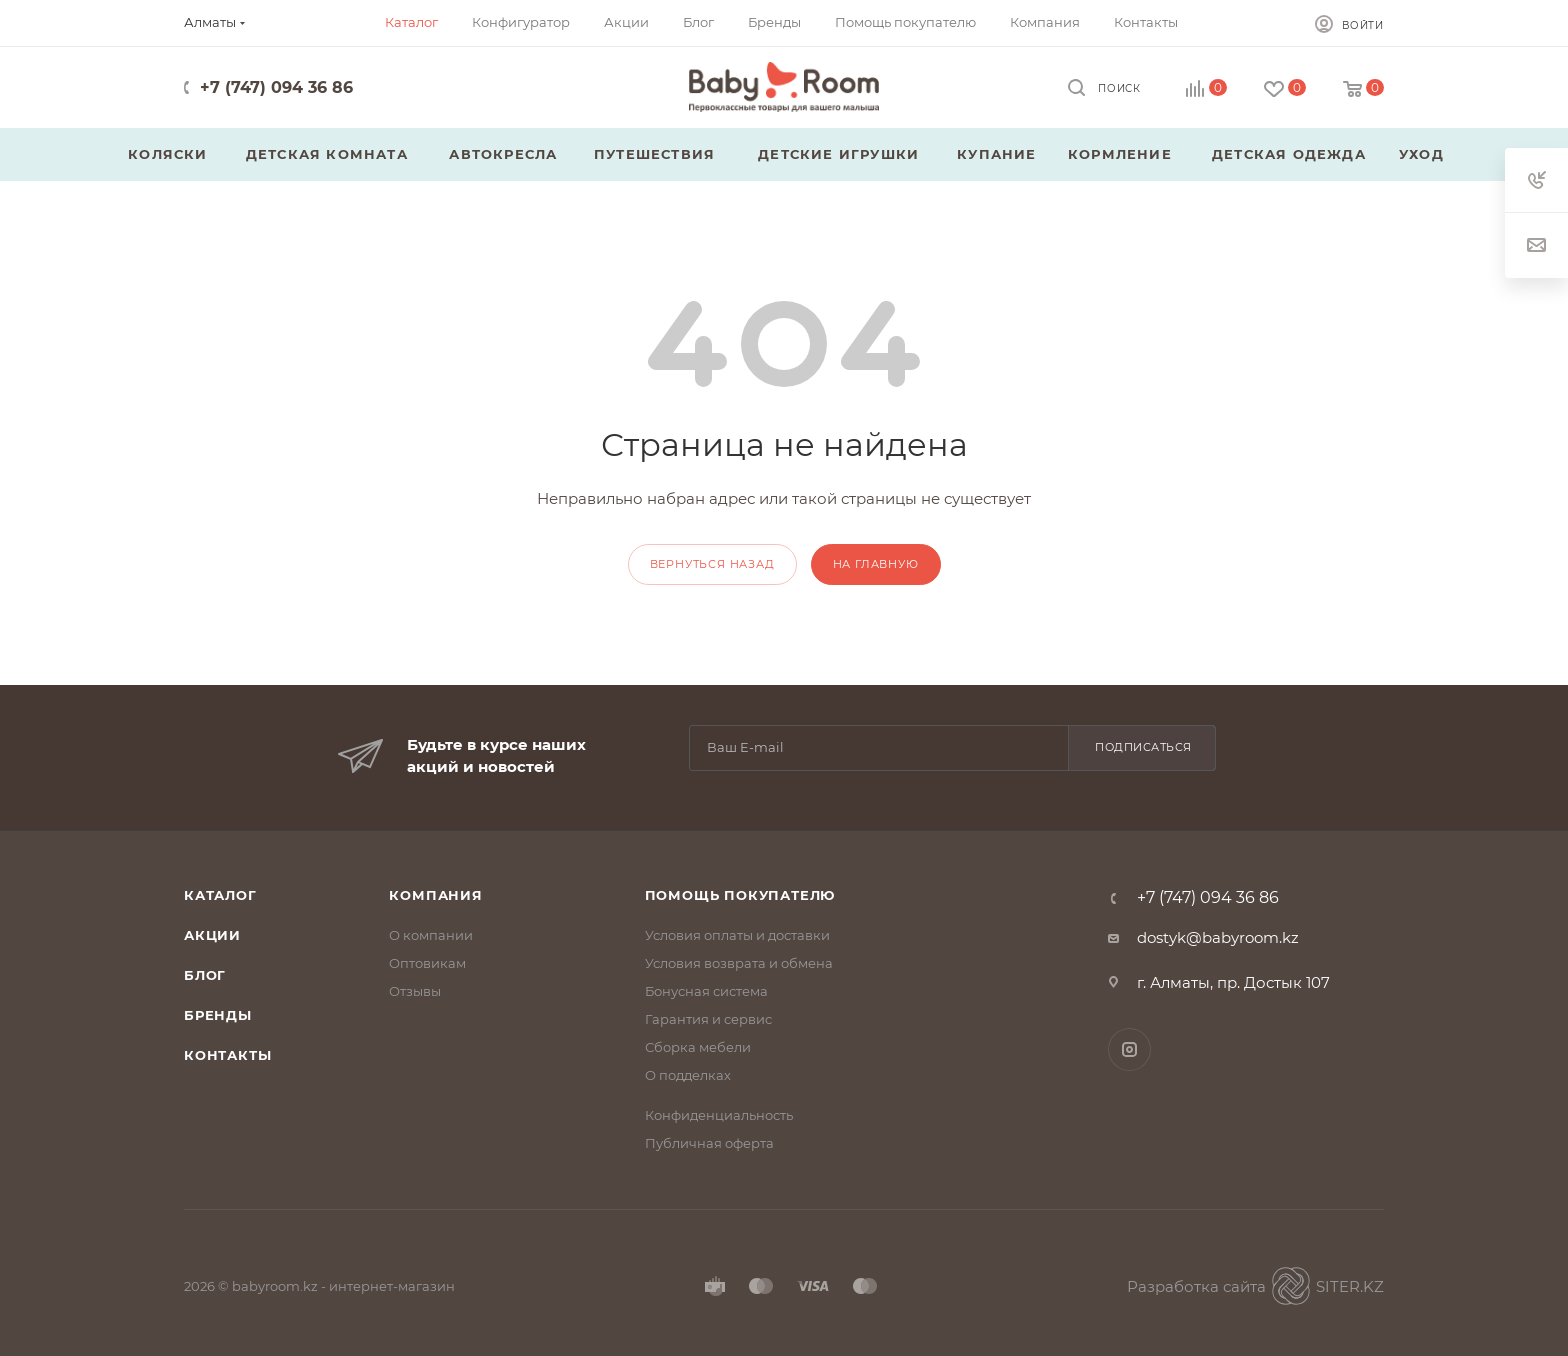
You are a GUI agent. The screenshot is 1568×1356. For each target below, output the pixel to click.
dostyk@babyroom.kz (1218, 937)
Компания (435, 895)
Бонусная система (706, 991)
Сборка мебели (698, 1047)
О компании (431, 935)
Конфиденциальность (719, 1115)
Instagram (1129, 1049)
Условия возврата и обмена (739, 963)
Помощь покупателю (740, 895)
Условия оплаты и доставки (737, 935)
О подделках (688, 1075)
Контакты (227, 1055)
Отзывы (415, 991)
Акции (212, 935)
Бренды (218, 1015)
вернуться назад (712, 564)
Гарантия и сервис (708, 1019)
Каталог (220, 895)
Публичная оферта (709, 1143)
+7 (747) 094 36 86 (276, 87)
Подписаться (1143, 747)
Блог (205, 975)
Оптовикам (427, 963)
